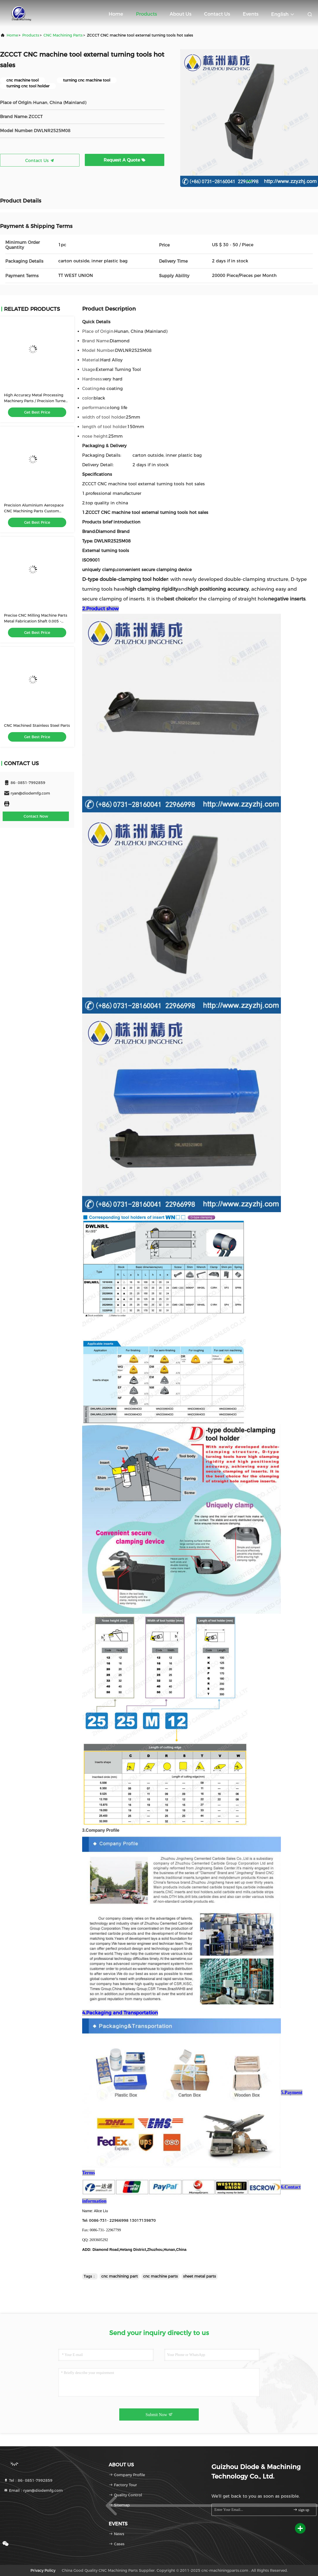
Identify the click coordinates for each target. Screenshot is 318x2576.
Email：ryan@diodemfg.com (33, 2490)
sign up (301, 2509)
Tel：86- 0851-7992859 (28, 2480)
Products (146, 14)
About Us (180, 14)
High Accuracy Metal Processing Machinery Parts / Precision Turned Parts (36, 401)
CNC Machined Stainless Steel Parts (37, 725)
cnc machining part (119, 2276)
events (250, 14)
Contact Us (217, 14)
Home (116, 14)
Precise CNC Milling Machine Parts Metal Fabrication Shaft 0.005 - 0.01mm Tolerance (35, 621)
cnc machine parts (160, 2276)
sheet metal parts (199, 2276)
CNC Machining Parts (63, 35)
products (30, 35)
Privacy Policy (42, 2570)
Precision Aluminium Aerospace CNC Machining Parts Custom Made (34, 511)
